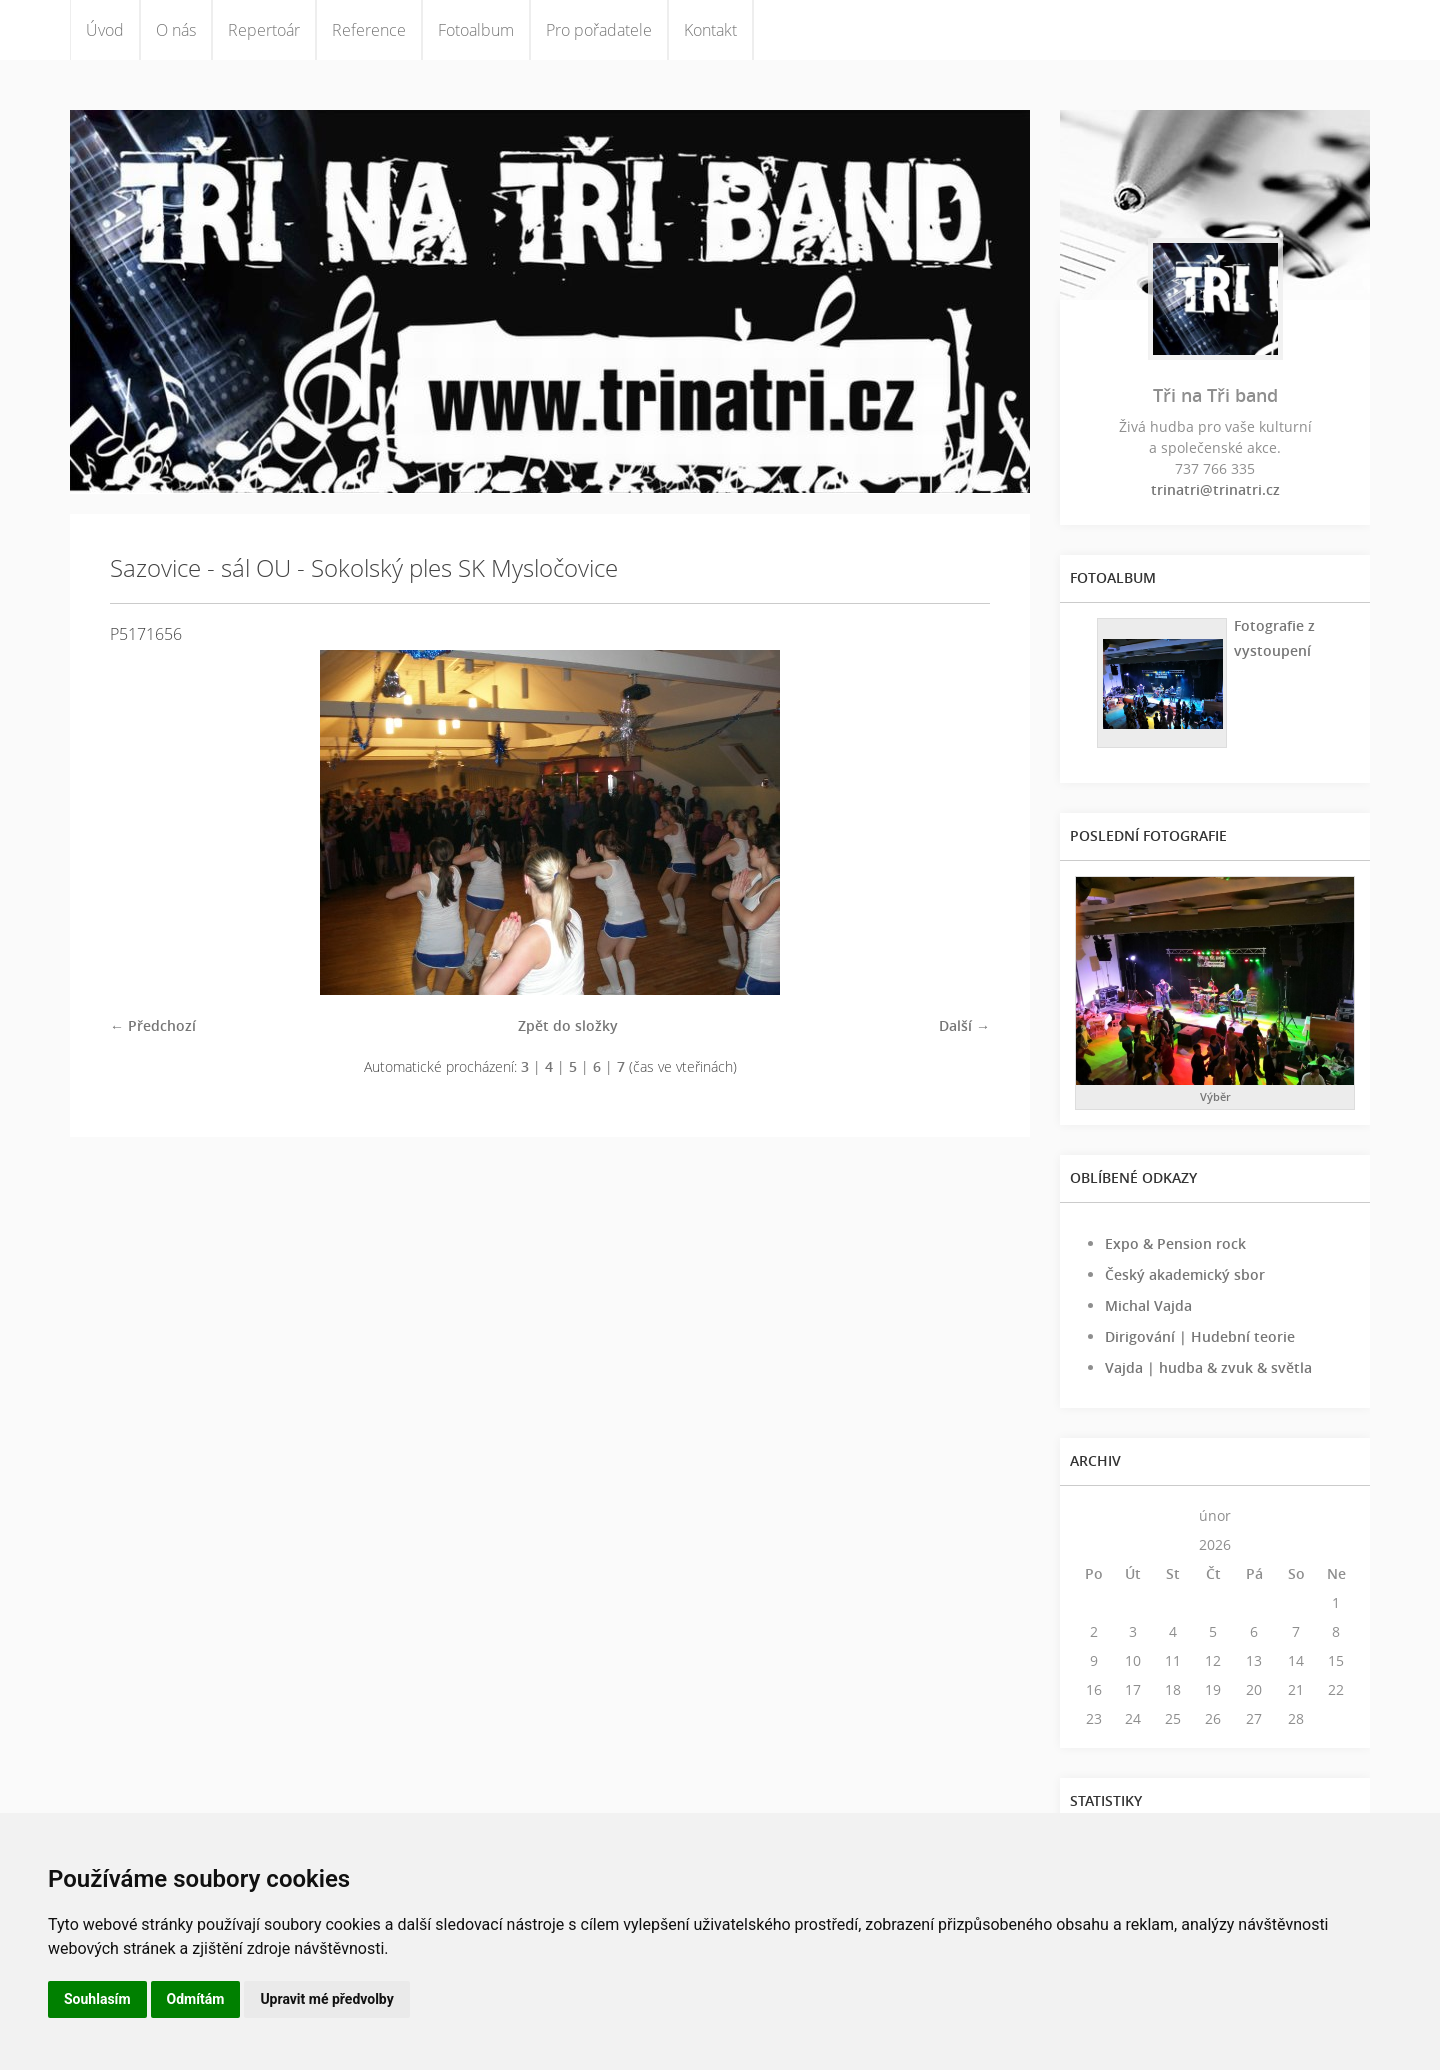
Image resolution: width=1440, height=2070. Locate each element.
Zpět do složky (568, 1025)
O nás (176, 30)
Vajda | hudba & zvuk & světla (1208, 1367)
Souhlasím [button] (97, 1999)
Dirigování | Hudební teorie (1200, 1336)
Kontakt (710, 30)
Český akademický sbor (1185, 1274)
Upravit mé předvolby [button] (326, 1999)
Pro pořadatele (599, 30)
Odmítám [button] (196, 1999)
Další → (964, 1025)
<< (1094, 1515)
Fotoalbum (476, 30)
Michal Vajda (1148, 1305)
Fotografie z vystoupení (1274, 638)
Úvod (105, 30)
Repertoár (264, 30)
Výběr (1215, 1096)
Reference (369, 30)
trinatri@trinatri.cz (1215, 489)
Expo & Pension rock (1175, 1243)
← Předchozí (153, 1025)
